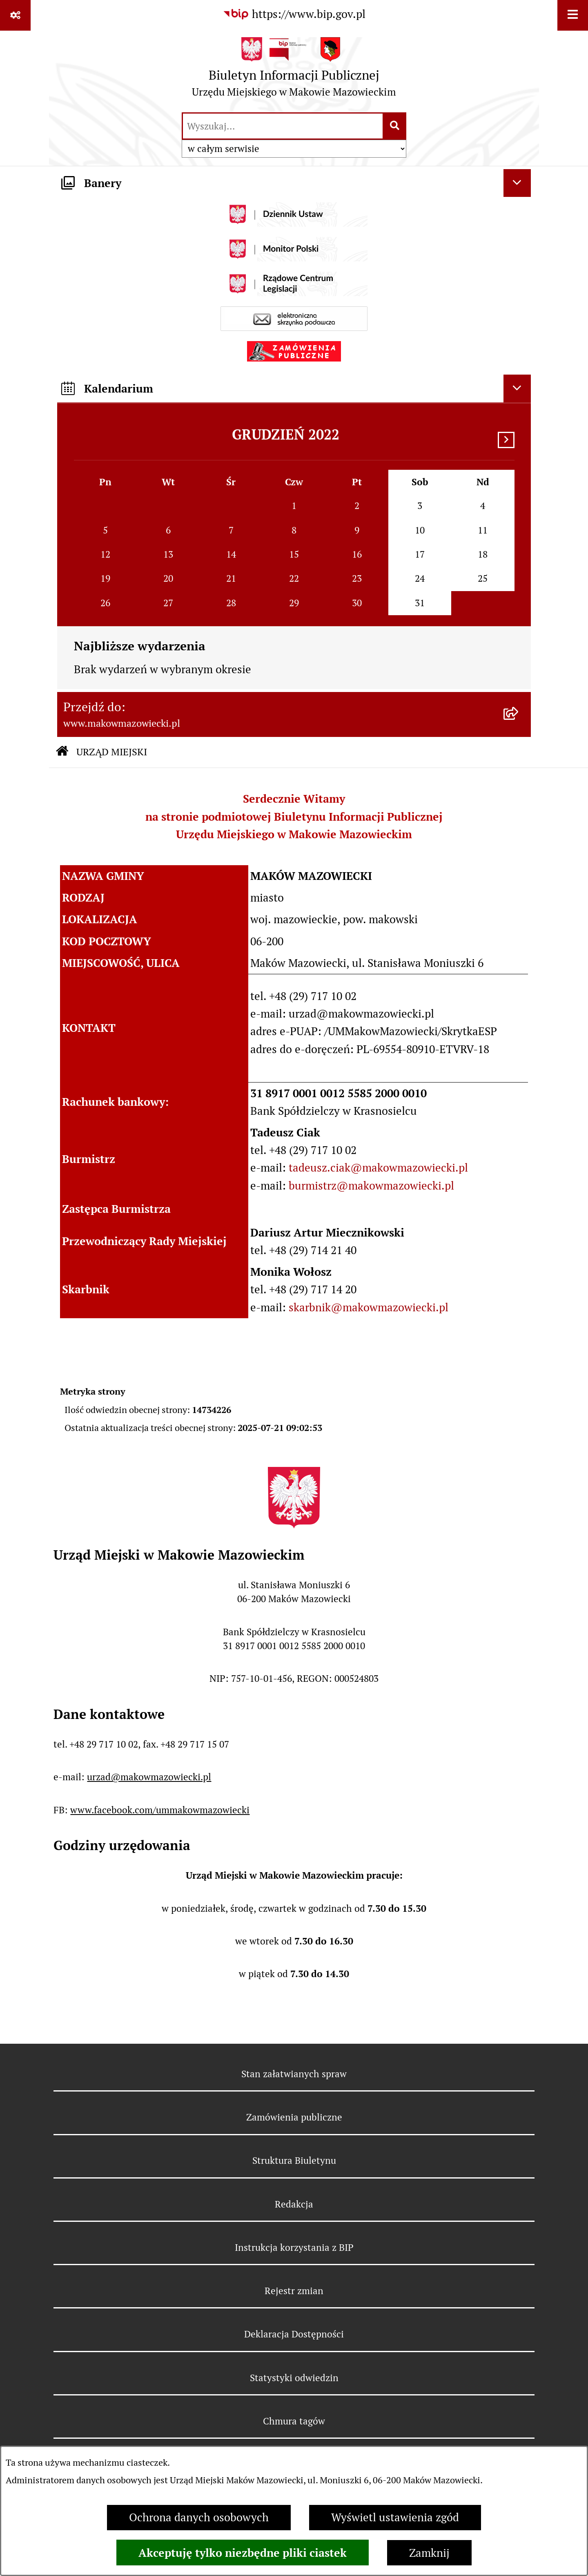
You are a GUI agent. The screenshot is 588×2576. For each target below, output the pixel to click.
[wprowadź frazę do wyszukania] (283, 126)
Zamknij (429, 2553)
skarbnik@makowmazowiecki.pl (368, 1307)
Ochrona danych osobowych (199, 2517)
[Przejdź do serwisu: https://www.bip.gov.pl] (294, 14)
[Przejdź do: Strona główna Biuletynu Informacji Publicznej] (62, 752)
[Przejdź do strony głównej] (294, 70)
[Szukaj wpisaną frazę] (395, 126)
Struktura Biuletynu (294, 2160)
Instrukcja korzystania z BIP (294, 2247)
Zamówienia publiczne (294, 2117)
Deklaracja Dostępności (294, 2334)
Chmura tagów (294, 2421)
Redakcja (294, 2204)
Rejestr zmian (294, 2291)
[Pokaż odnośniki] (15, 15)
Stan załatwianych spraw (294, 2074)
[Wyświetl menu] (572, 15)
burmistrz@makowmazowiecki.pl (371, 1186)
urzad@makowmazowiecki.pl (149, 1777)
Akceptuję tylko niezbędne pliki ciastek (242, 2552)
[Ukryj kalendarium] (517, 388)
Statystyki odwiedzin (294, 2378)
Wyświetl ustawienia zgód (395, 2517)
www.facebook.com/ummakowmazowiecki (159, 1810)
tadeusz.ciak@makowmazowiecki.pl (378, 1168)
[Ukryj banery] (517, 183)
